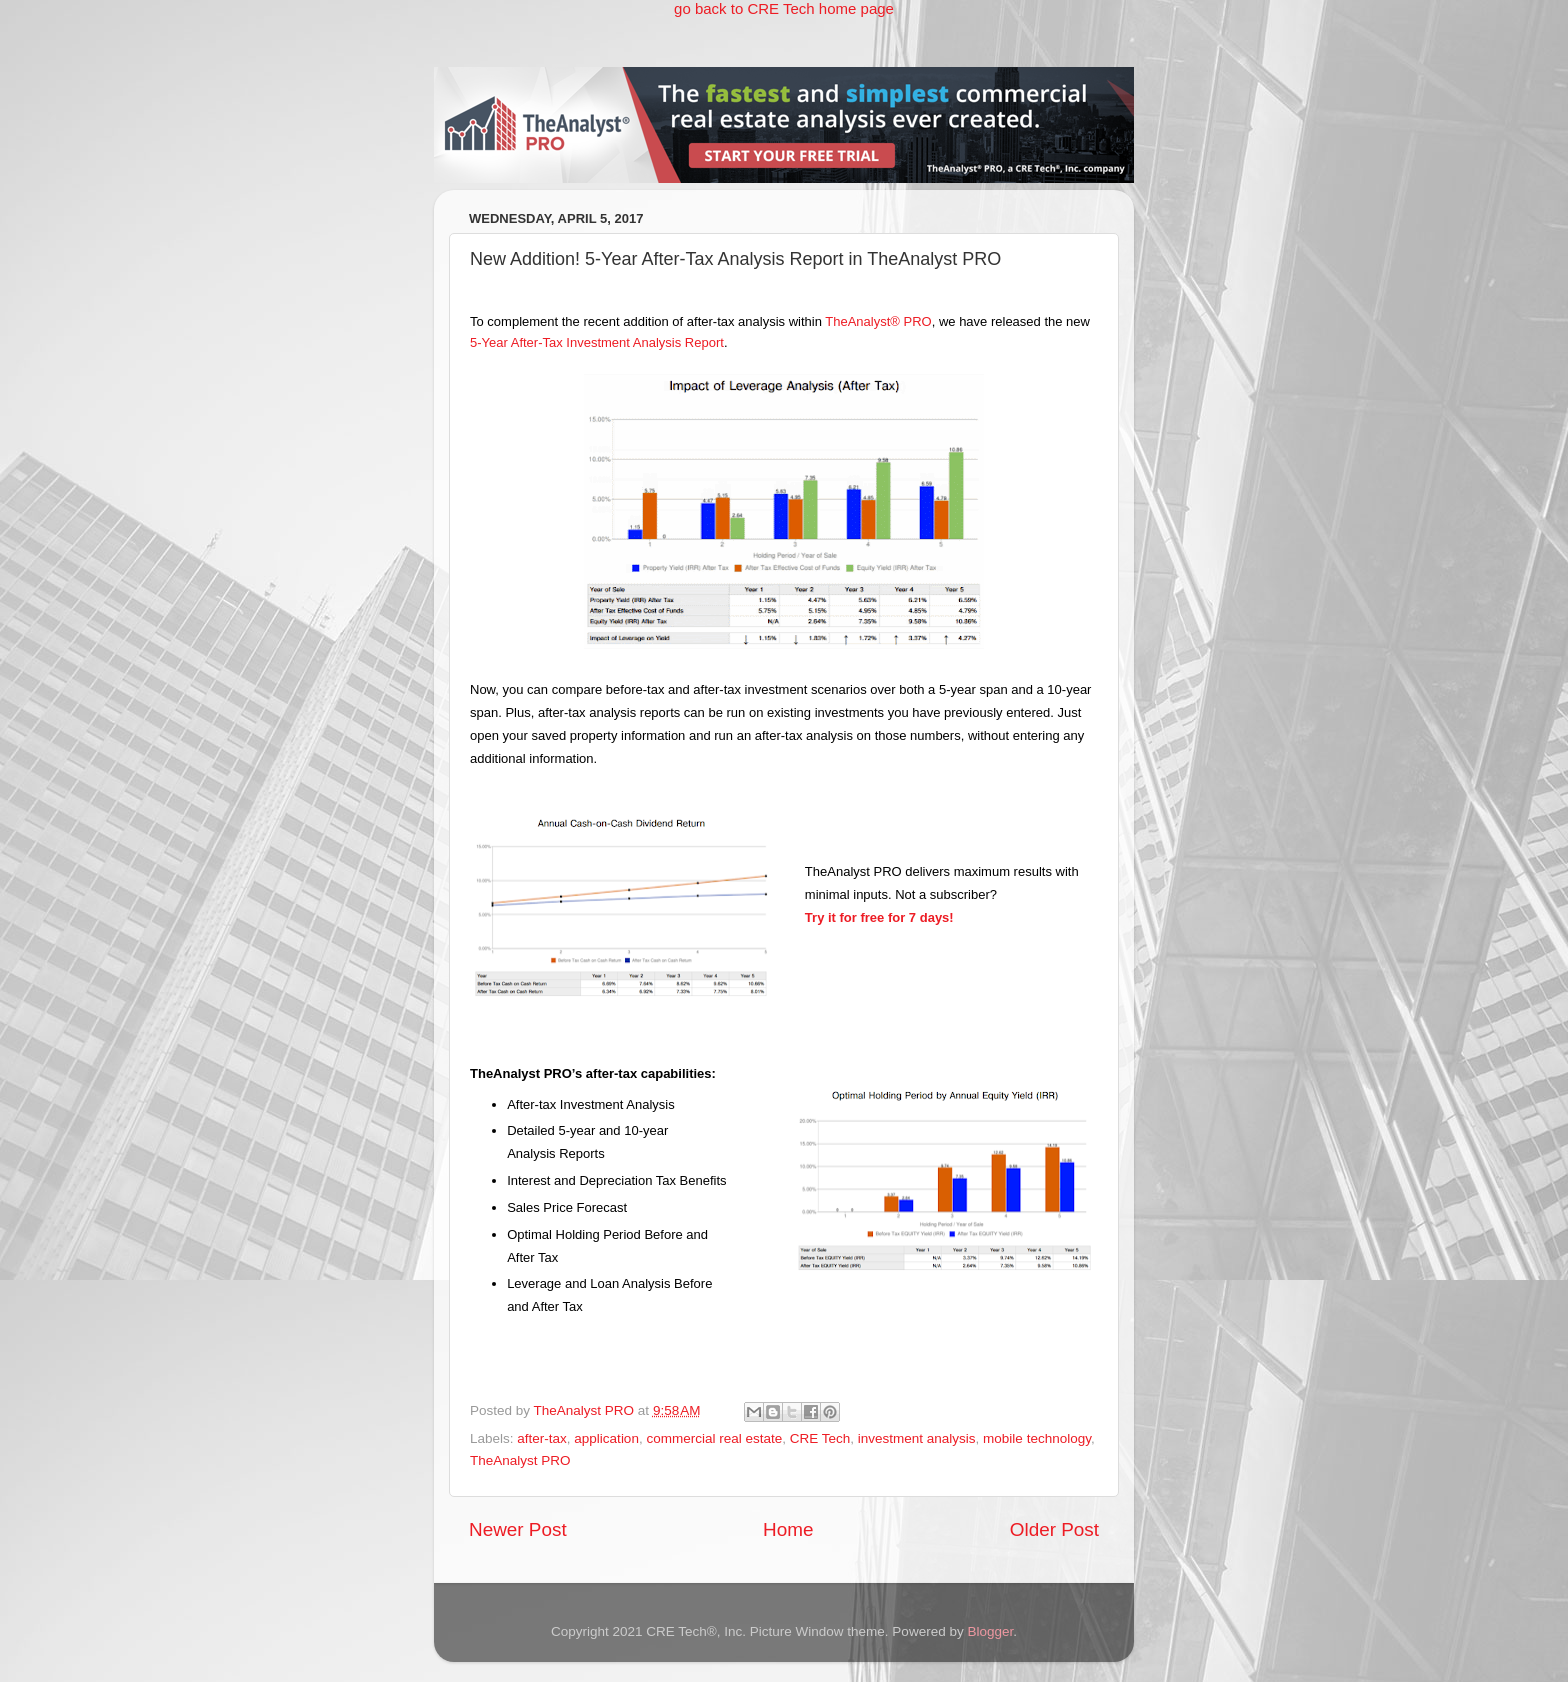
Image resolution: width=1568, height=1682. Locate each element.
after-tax (542, 1438)
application (606, 1438)
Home (788, 1529)
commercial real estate (714, 1438)
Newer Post (518, 1529)
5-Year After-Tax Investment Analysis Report (597, 342)
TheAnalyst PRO (520, 1460)
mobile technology (1037, 1438)
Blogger (990, 1631)
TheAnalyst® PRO (878, 321)
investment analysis (917, 1438)
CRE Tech (820, 1438)
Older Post (1054, 1529)
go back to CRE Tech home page (784, 8)
